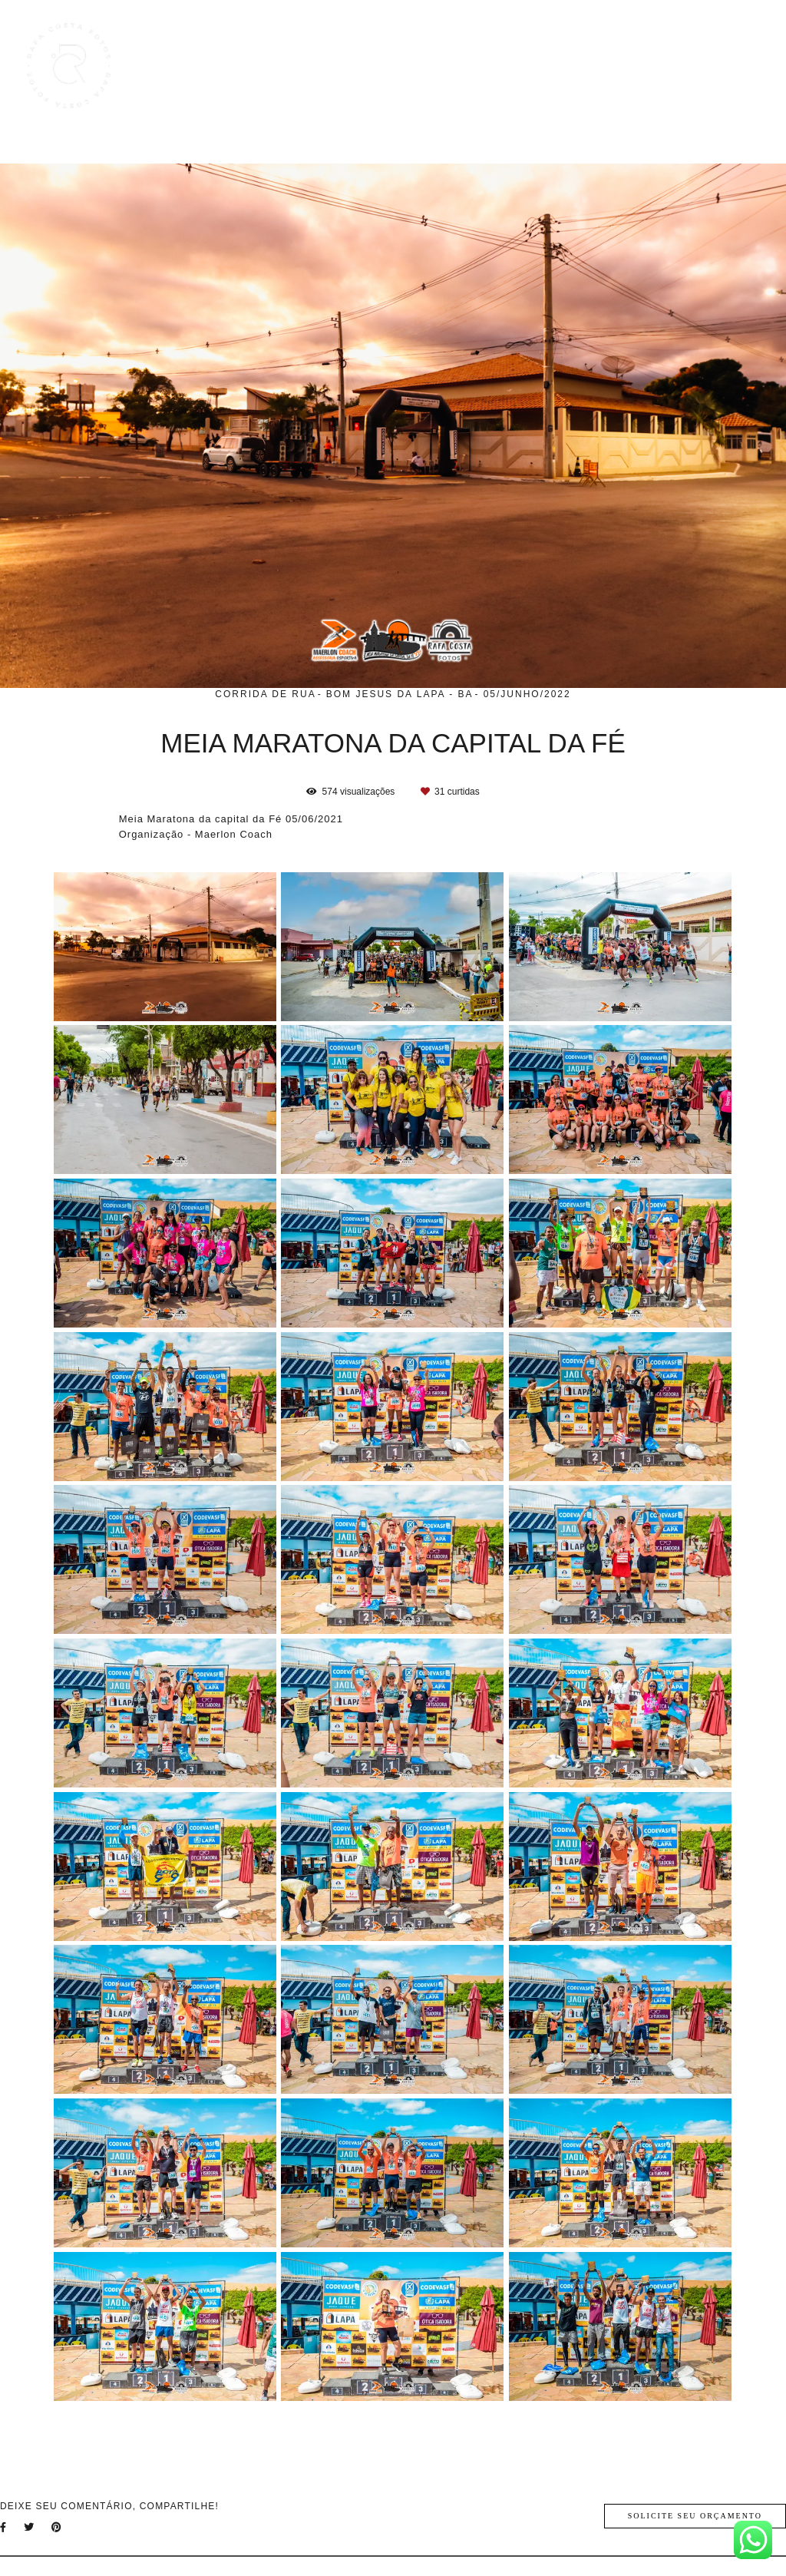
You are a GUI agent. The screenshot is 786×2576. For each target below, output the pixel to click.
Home (396, 66)
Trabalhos (465, 66)
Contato (725, 66)
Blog (604, 66)
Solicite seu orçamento (695, 2516)
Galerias (541, 66)
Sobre (661, 66)
